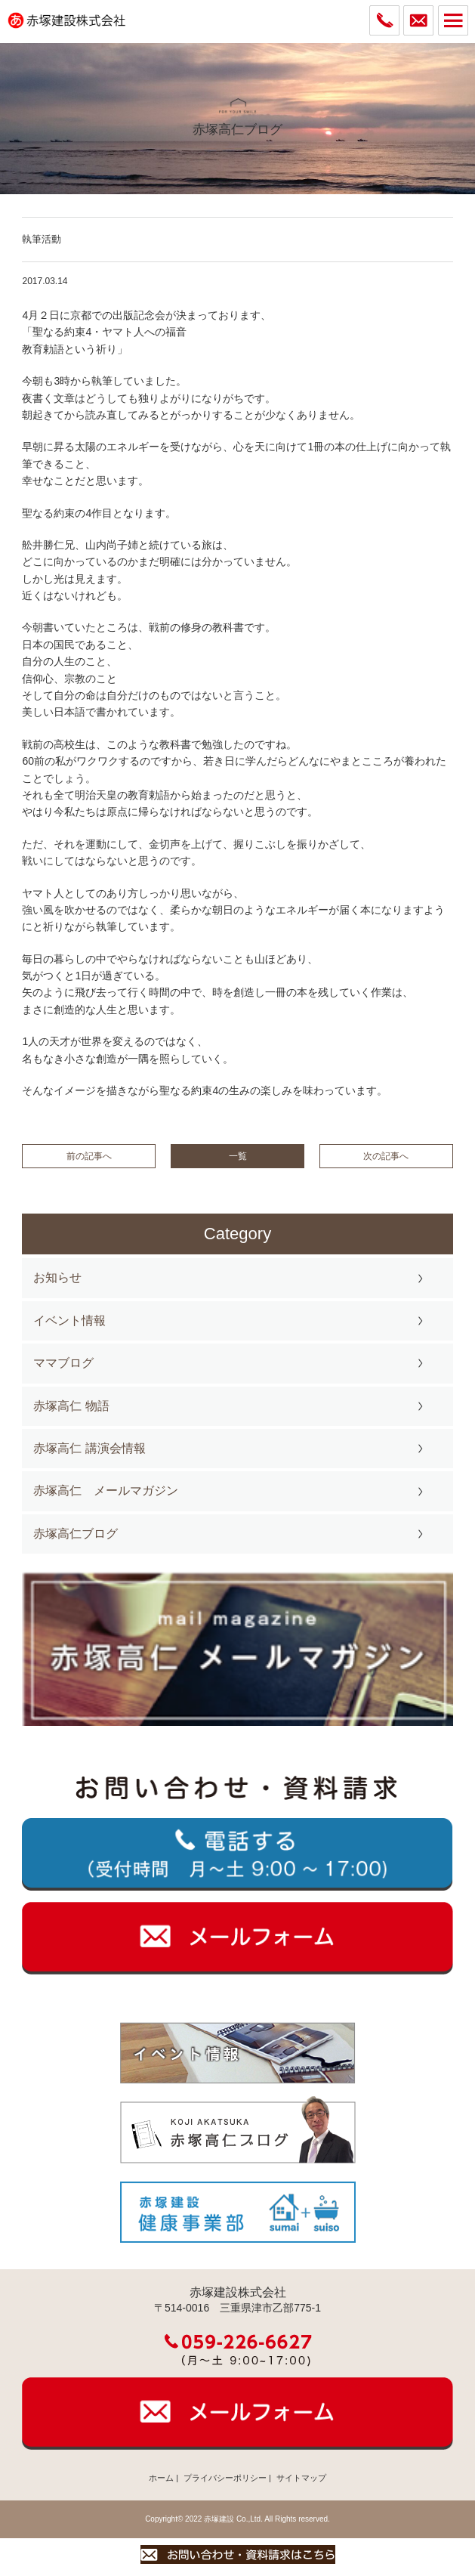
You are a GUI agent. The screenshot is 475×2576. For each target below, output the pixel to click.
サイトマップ (301, 2477)
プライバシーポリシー (225, 2477)
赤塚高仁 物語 (71, 1405)
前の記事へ (89, 1156)
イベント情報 (69, 1320)
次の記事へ (386, 1156)
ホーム (161, 2477)
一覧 (238, 1156)
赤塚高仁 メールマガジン (105, 1490)
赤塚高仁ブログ (75, 1533)
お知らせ (57, 1277)
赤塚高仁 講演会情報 (89, 1448)
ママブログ (63, 1362)
